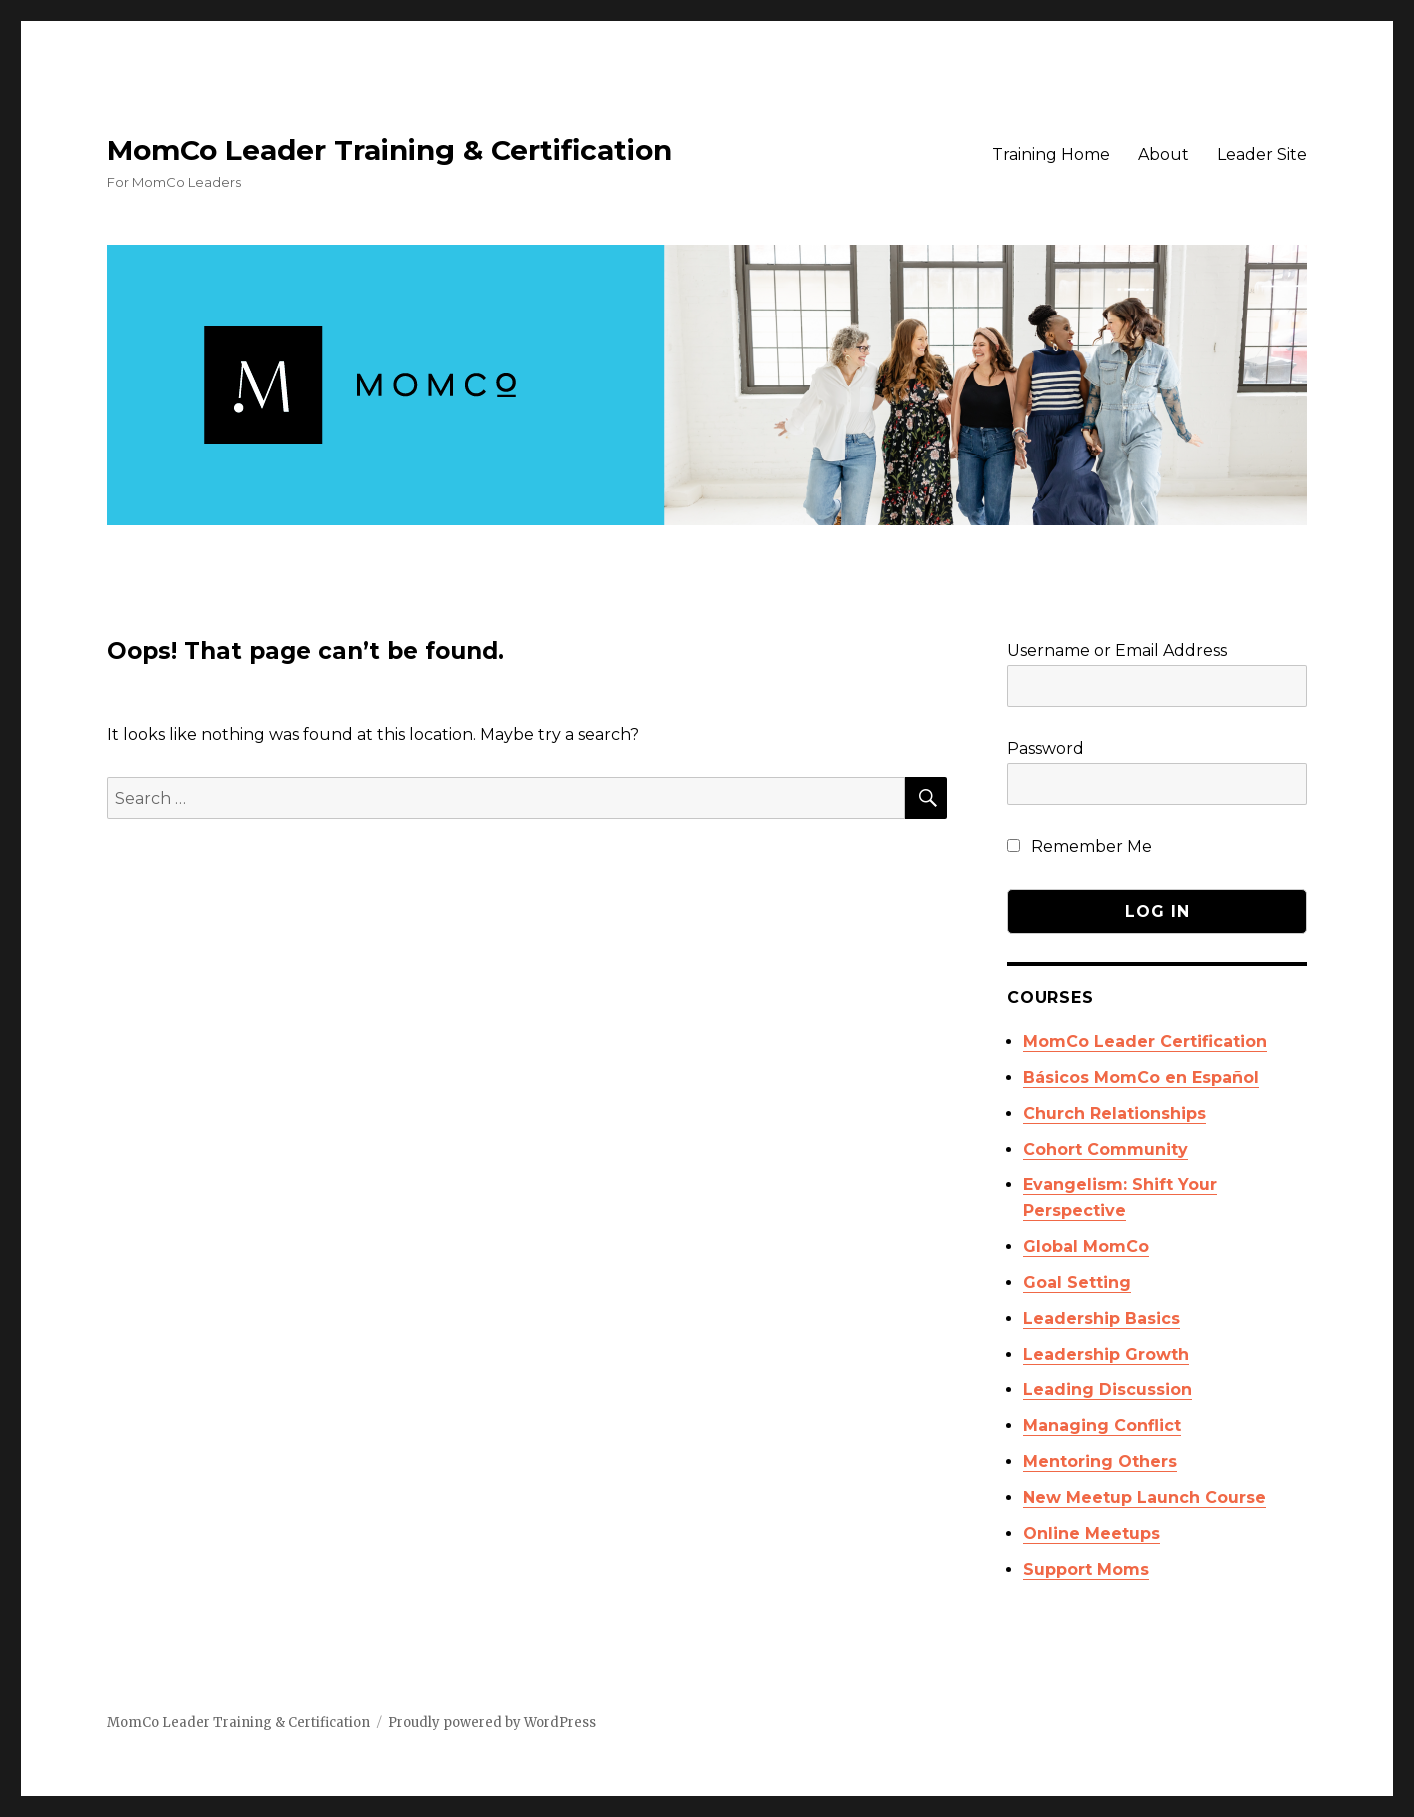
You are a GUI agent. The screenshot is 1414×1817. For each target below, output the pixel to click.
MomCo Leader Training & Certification (389, 150)
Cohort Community (1105, 1149)
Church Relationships (1114, 1113)
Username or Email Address (1117, 650)
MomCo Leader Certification (1145, 1041)
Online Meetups (1091, 1533)
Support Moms (1086, 1569)
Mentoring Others (1100, 1461)
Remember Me (1079, 846)
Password (1045, 748)
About (1163, 154)
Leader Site (1262, 154)
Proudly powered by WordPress (492, 1722)
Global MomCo (1086, 1246)
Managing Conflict (1102, 1425)
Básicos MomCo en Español (1141, 1077)
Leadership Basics (1101, 1318)
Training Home (1051, 154)
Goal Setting (1077, 1282)
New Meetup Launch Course (1144, 1497)
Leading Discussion (1107, 1389)
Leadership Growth (1106, 1354)
